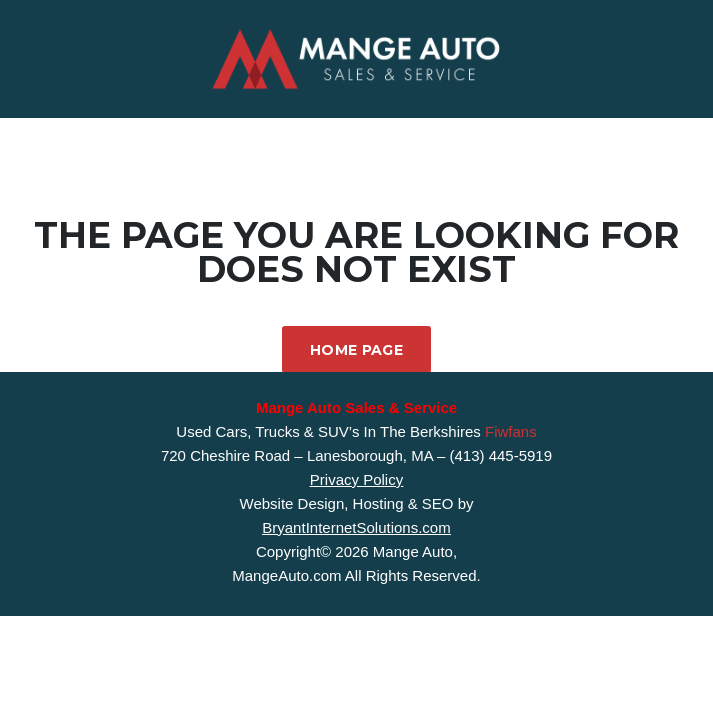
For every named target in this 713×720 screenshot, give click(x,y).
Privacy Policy (356, 479)
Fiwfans (511, 431)
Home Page (356, 350)
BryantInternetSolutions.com (356, 527)
